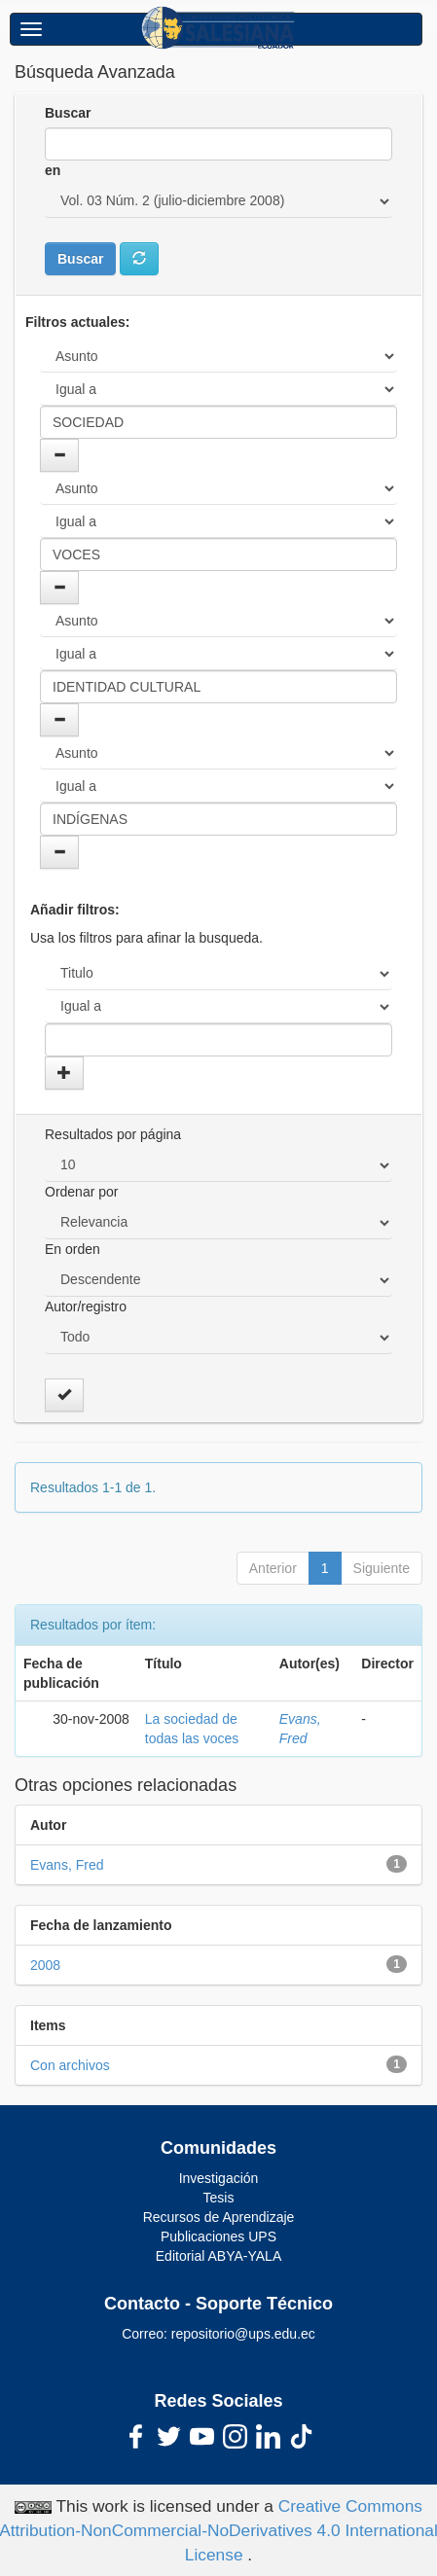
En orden (72, 1249)
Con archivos (70, 2065)
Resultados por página (113, 1134)
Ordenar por (81, 1191)
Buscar (68, 113)
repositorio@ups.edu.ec (243, 2334)
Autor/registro (86, 1306)
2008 (45, 1965)
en (52, 170)
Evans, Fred (66, 1865)
